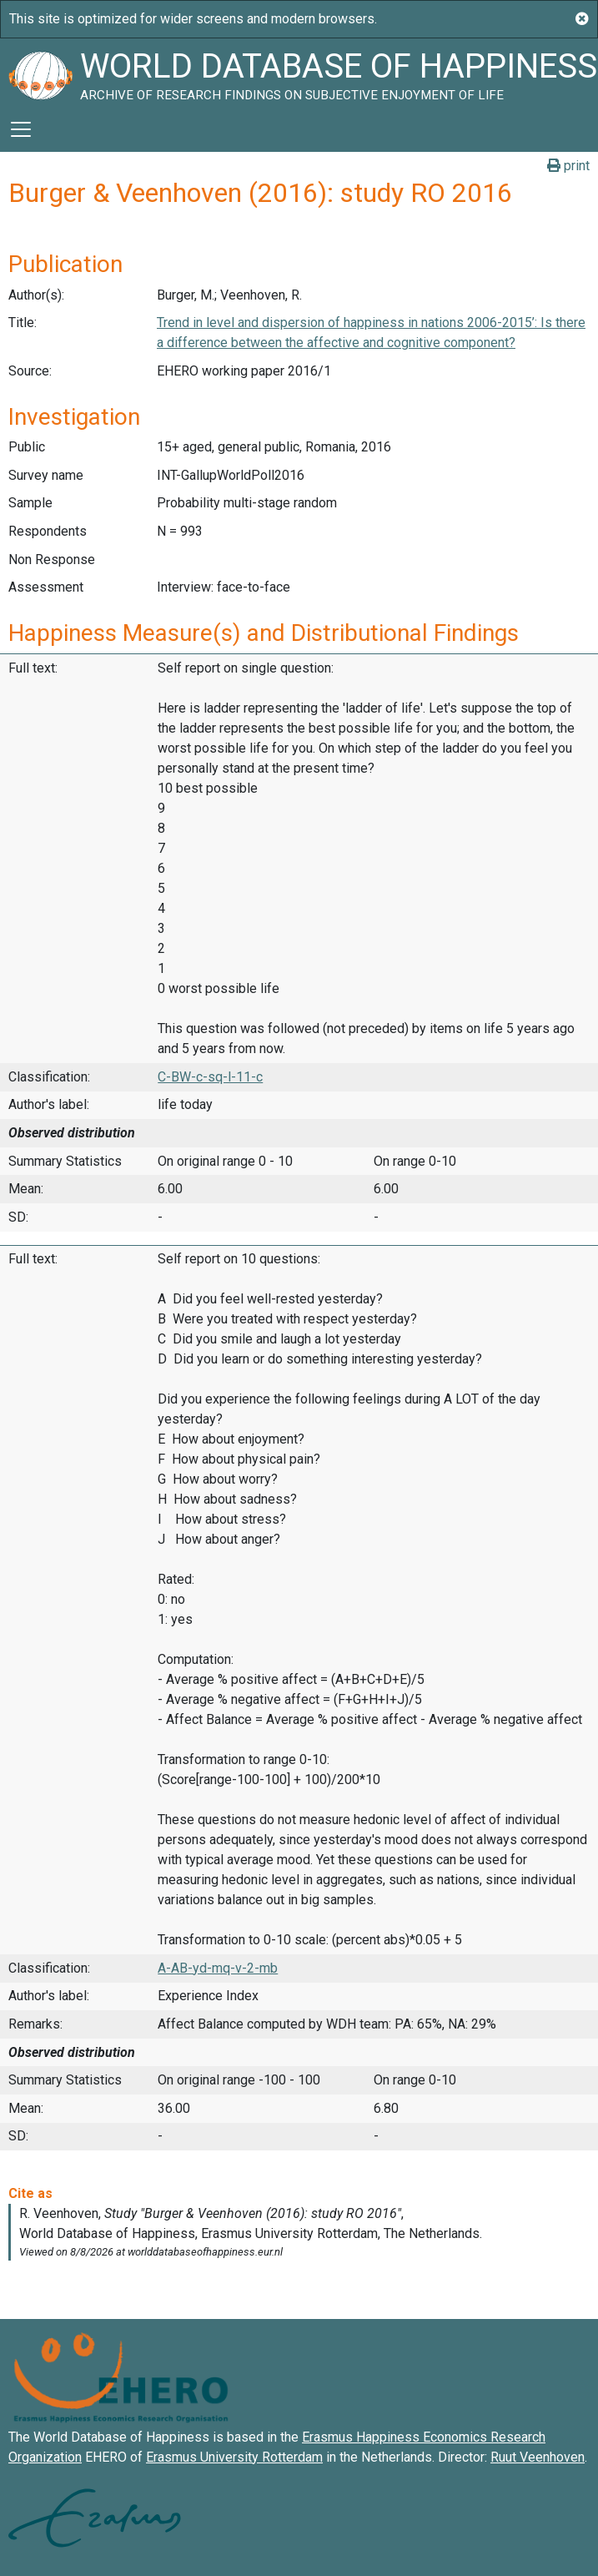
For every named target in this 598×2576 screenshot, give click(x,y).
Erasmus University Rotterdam (234, 2457)
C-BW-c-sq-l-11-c (210, 1077)
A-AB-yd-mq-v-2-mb (218, 1968)
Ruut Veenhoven (537, 2457)
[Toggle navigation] (20, 129)
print (568, 166)
